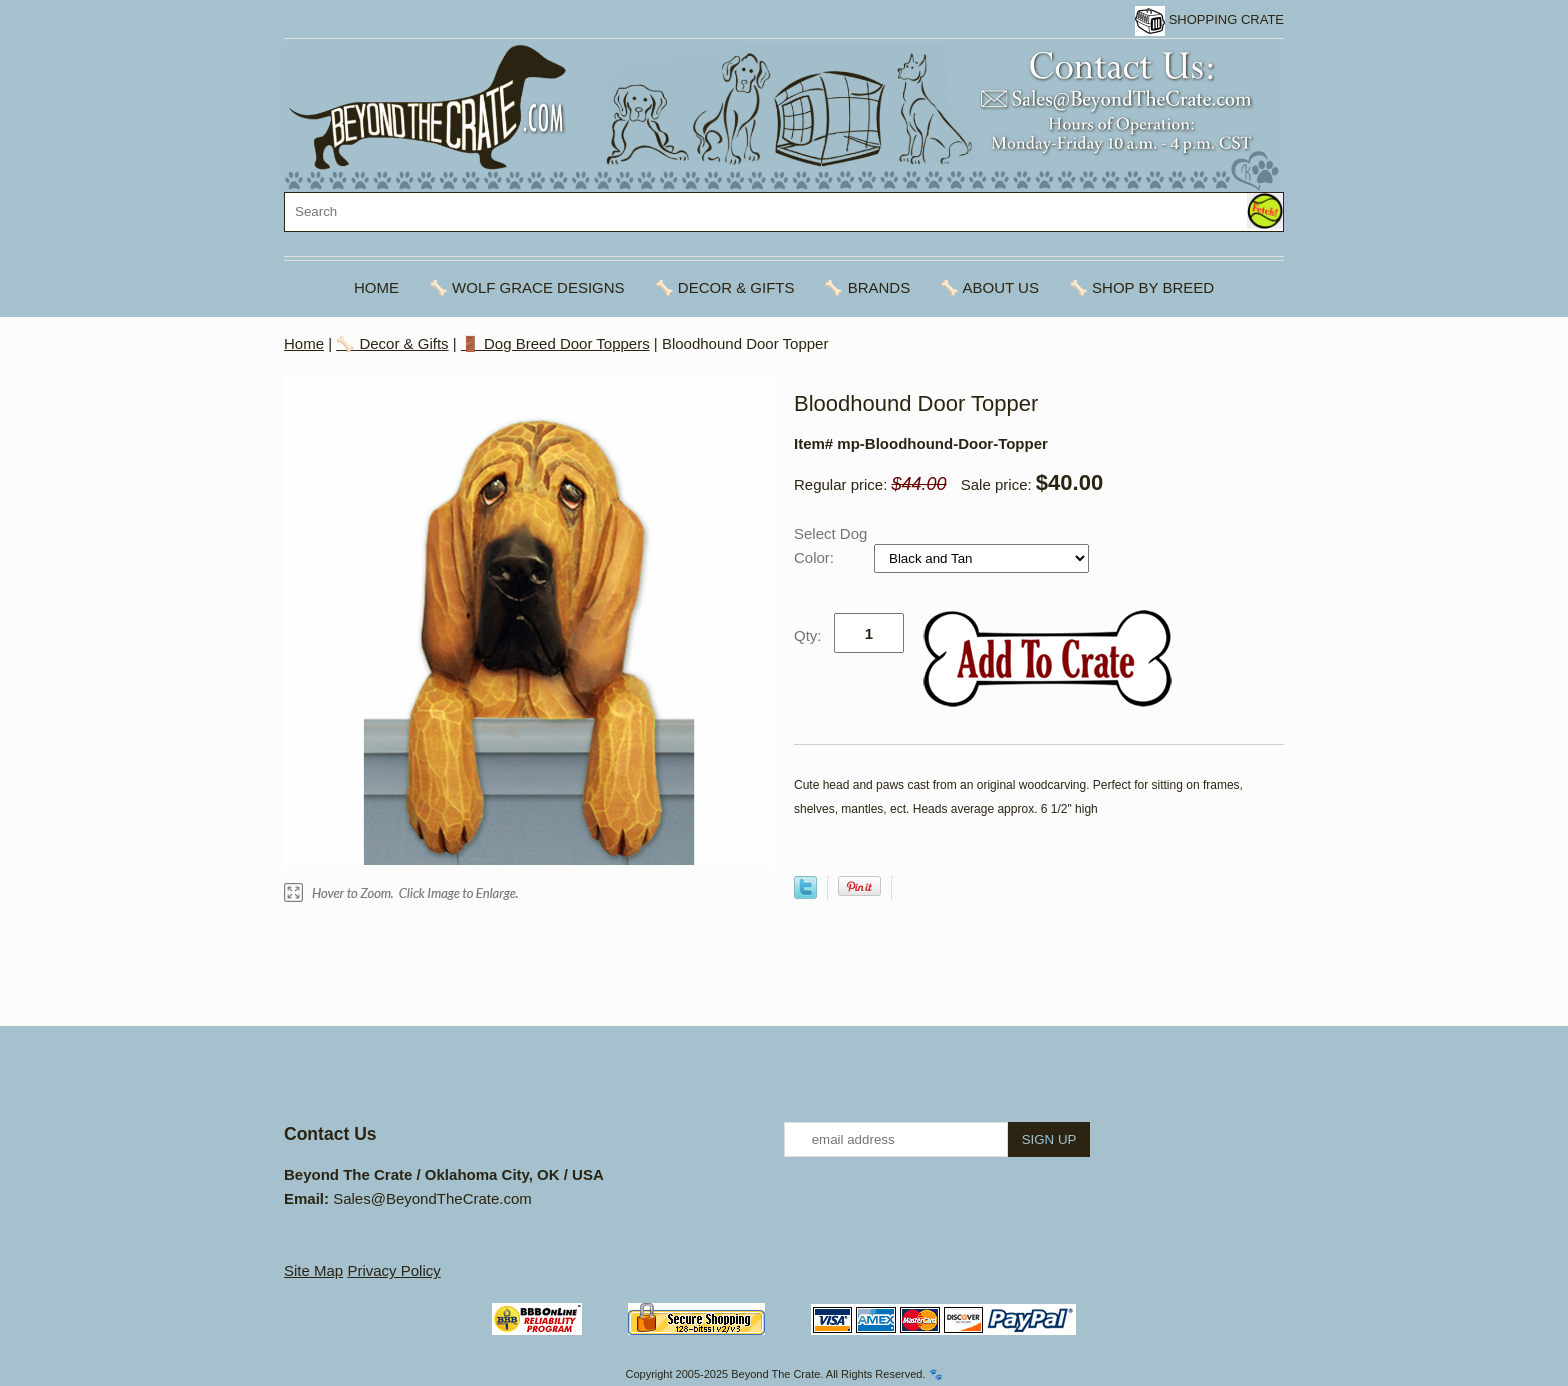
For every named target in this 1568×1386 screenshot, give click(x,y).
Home (376, 287)
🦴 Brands (867, 287)
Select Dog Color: (830, 545)
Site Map (313, 1270)
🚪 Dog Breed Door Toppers (555, 343)
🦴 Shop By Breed (1141, 287)
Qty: (808, 635)
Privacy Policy (393, 1270)
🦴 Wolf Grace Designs (527, 287)
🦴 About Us (989, 287)
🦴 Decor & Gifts (725, 287)
